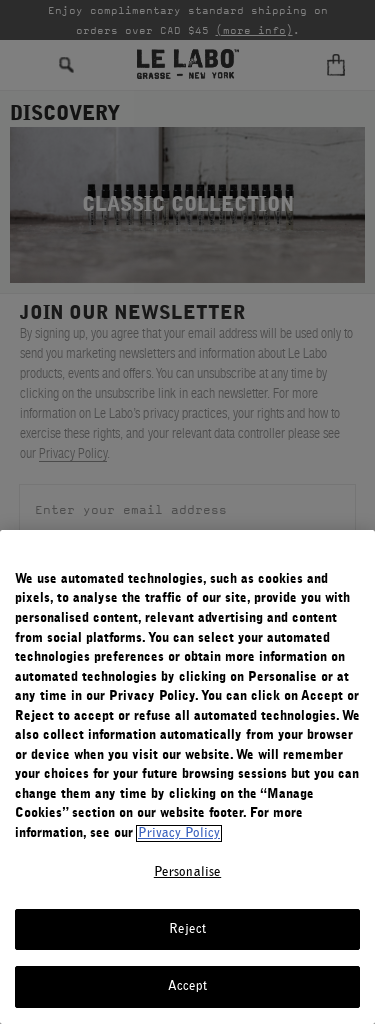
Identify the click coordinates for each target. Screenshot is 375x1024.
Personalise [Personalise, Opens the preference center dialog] (187, 872)
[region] (187, 777)
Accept (188, 986)
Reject (188, 929)
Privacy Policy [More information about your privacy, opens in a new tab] (179, 833)
